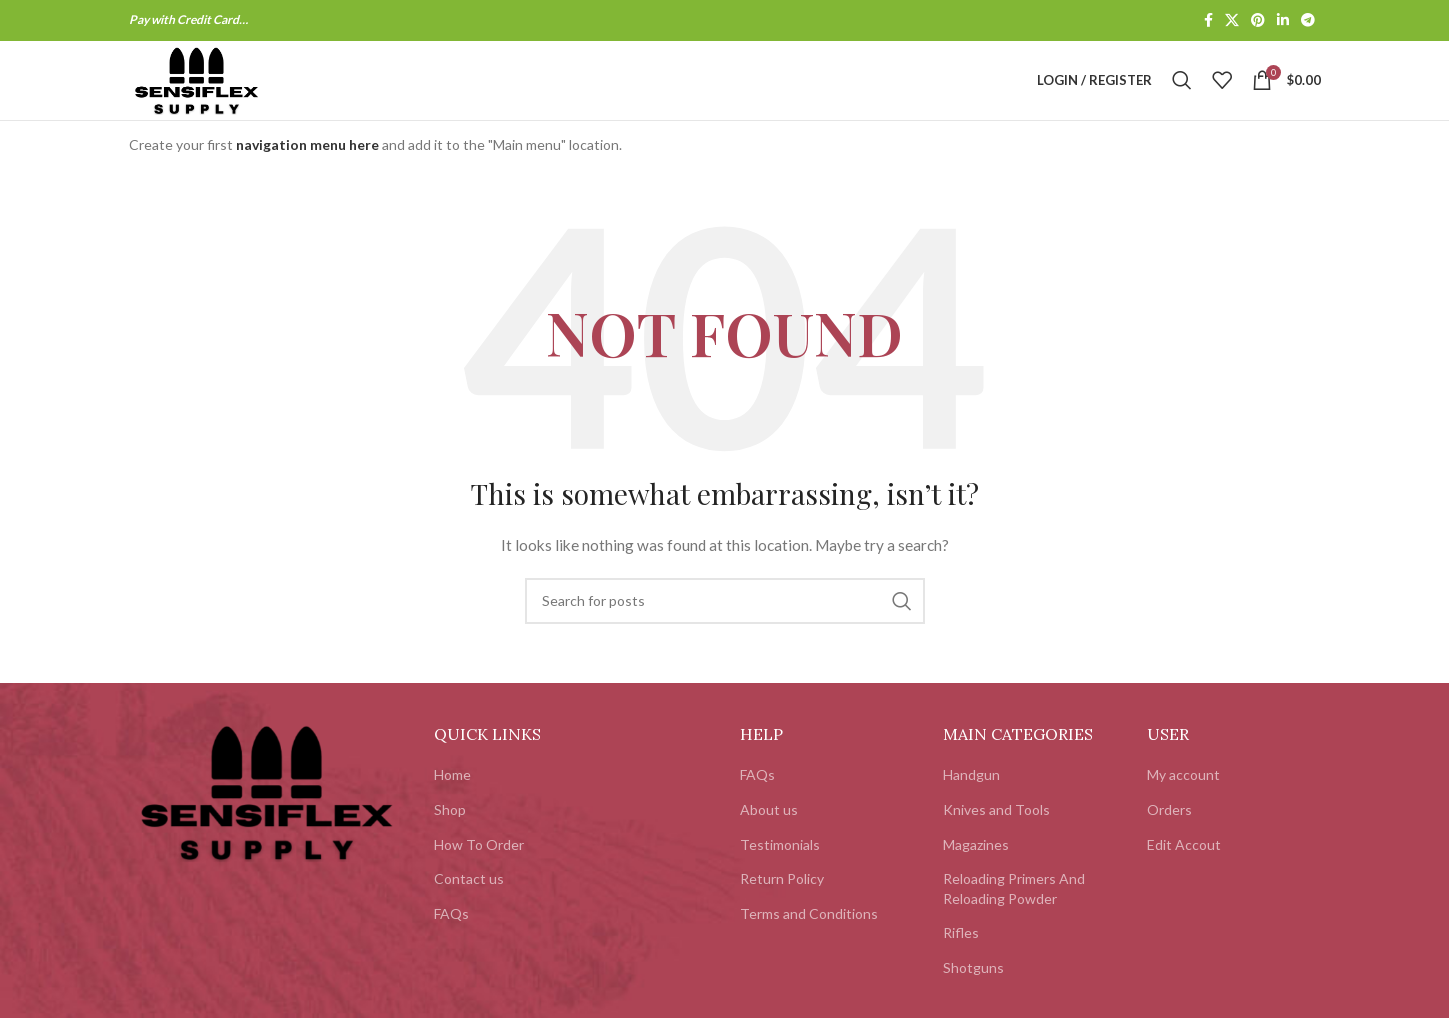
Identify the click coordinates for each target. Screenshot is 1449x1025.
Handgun (971, 801)
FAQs (451, 939)
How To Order (479, 870)
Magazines (976, 870)
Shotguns (973, 993)
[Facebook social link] (1208, 21)
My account (1183, 801)
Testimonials (780, 870)
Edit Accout (1184, 870)
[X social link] (1232, 21)
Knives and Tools (996, 835)
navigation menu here (307, 171)
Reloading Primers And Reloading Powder (1014, 915)
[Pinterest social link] (1258, 21)
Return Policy (782, 905)
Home (452, 801)
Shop (450, 835)
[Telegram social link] (1308, 21)
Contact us (469, 905)
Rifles (961, 959)
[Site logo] (222, 92)
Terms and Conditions (809, 939)
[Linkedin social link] (1283, 21)
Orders (1169, 835)
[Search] (1182, 94)
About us (769, 835)
